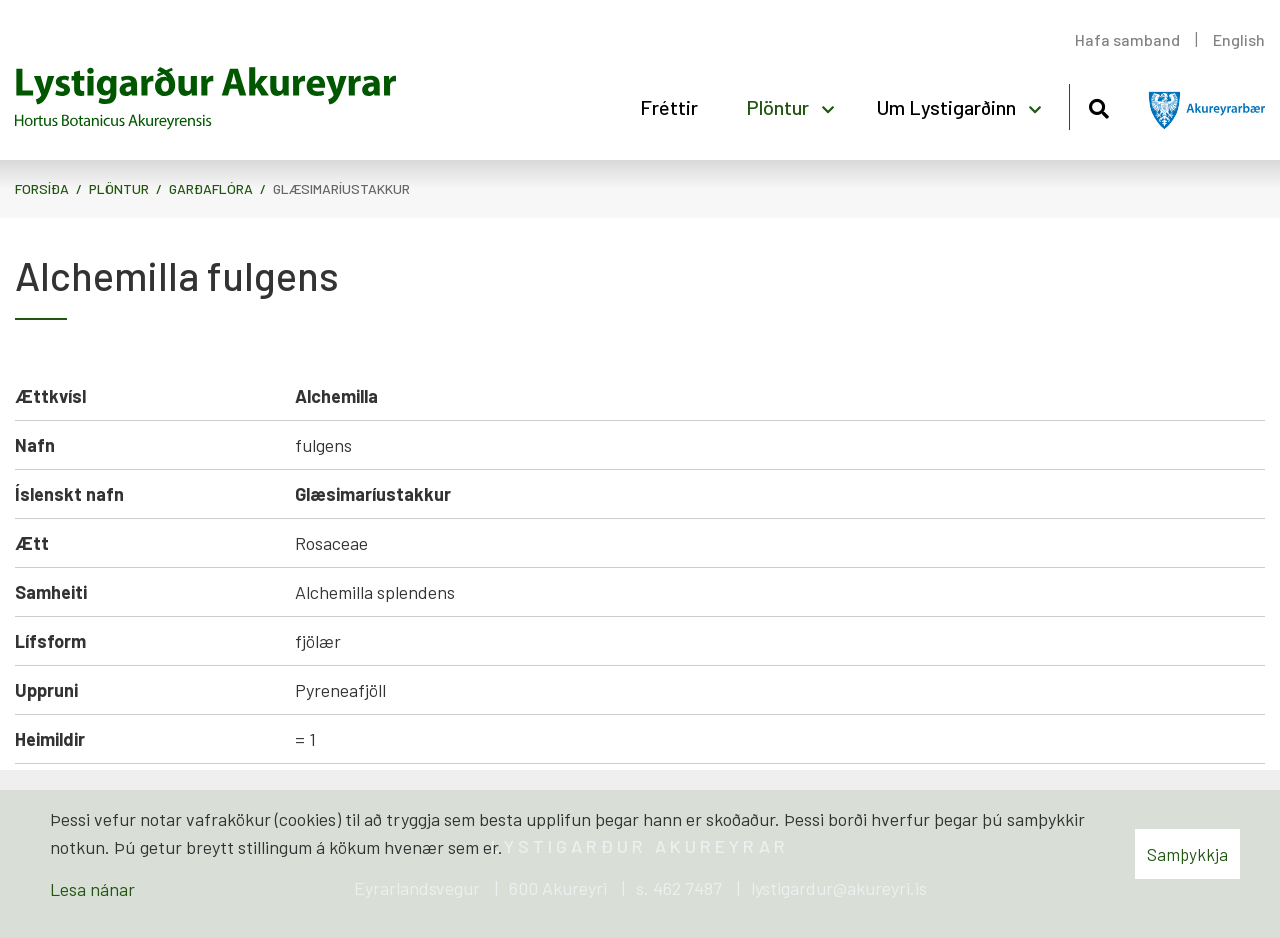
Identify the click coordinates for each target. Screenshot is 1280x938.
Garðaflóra (211, 188)
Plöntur (119, 188)
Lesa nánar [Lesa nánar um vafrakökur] (92, 889)
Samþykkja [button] (1187, 854)
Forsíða (42, 188)
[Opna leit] (1098, 105)
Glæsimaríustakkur (341, 188)
